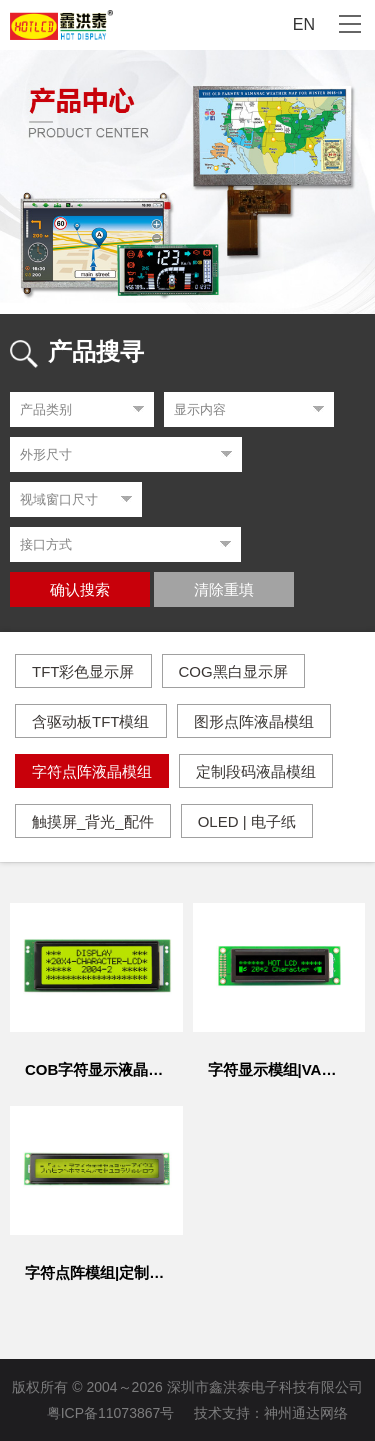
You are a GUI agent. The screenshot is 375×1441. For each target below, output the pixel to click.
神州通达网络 (306, 1413)
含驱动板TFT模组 (91, 721)
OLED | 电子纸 (247, 821)
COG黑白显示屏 (233, 671)
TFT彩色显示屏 (83, 671)
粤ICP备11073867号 (111, 1413)
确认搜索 (80, 590)
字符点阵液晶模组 (92, 771)
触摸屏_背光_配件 (93, 821)
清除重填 (224, 590)
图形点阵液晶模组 (254, 721)
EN (304, 24)
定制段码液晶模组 (256, 771)
